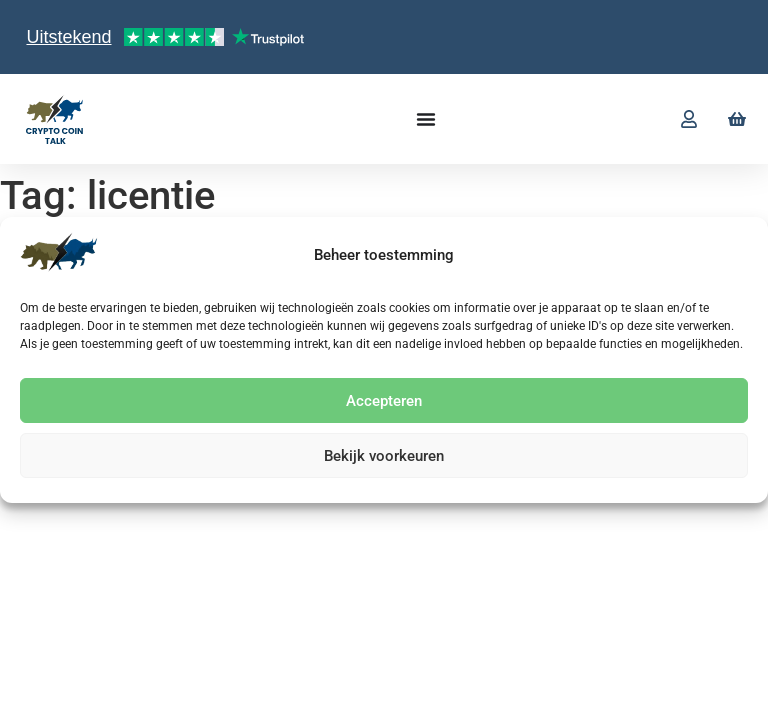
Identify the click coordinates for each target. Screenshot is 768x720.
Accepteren (384, 401)
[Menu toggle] (426, 119)
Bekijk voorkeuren (384, 456)
